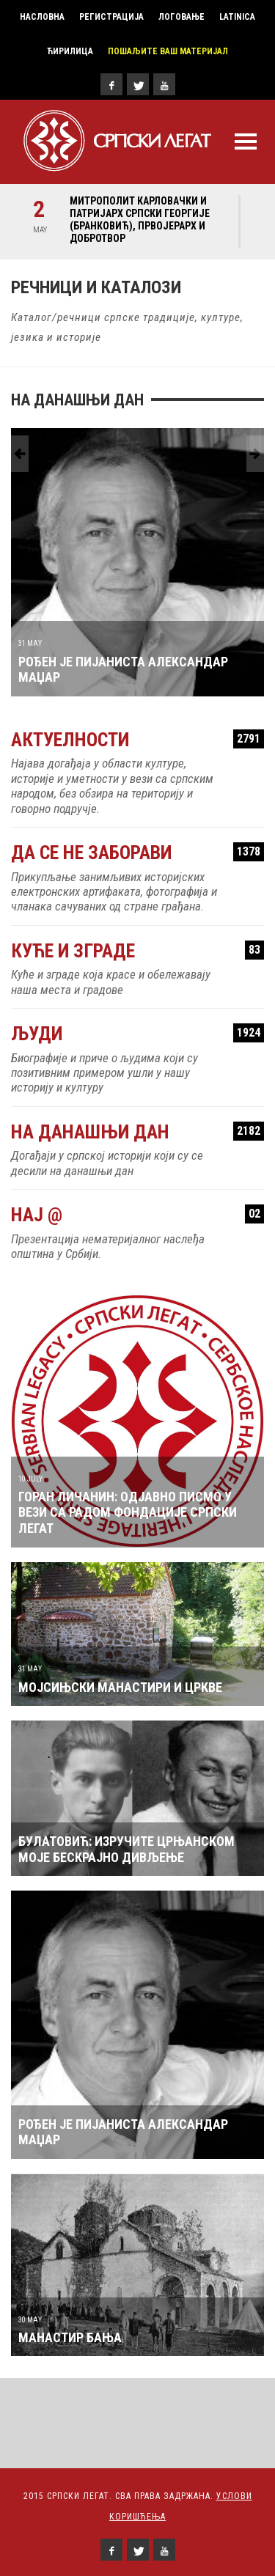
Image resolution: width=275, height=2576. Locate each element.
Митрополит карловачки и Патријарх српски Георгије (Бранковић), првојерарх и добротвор (140, 219)
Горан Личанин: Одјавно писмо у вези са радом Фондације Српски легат (127, 1512)
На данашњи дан (137, 1132)
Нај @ (137, 1215)
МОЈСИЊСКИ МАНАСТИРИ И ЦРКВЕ (120, 1687)
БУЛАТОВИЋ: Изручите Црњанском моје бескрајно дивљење (126, 1849)
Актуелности (137, 740)
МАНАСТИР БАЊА (70, 2337)
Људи (137, 1034)
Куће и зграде (137, 951)
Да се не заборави (137, 853)
